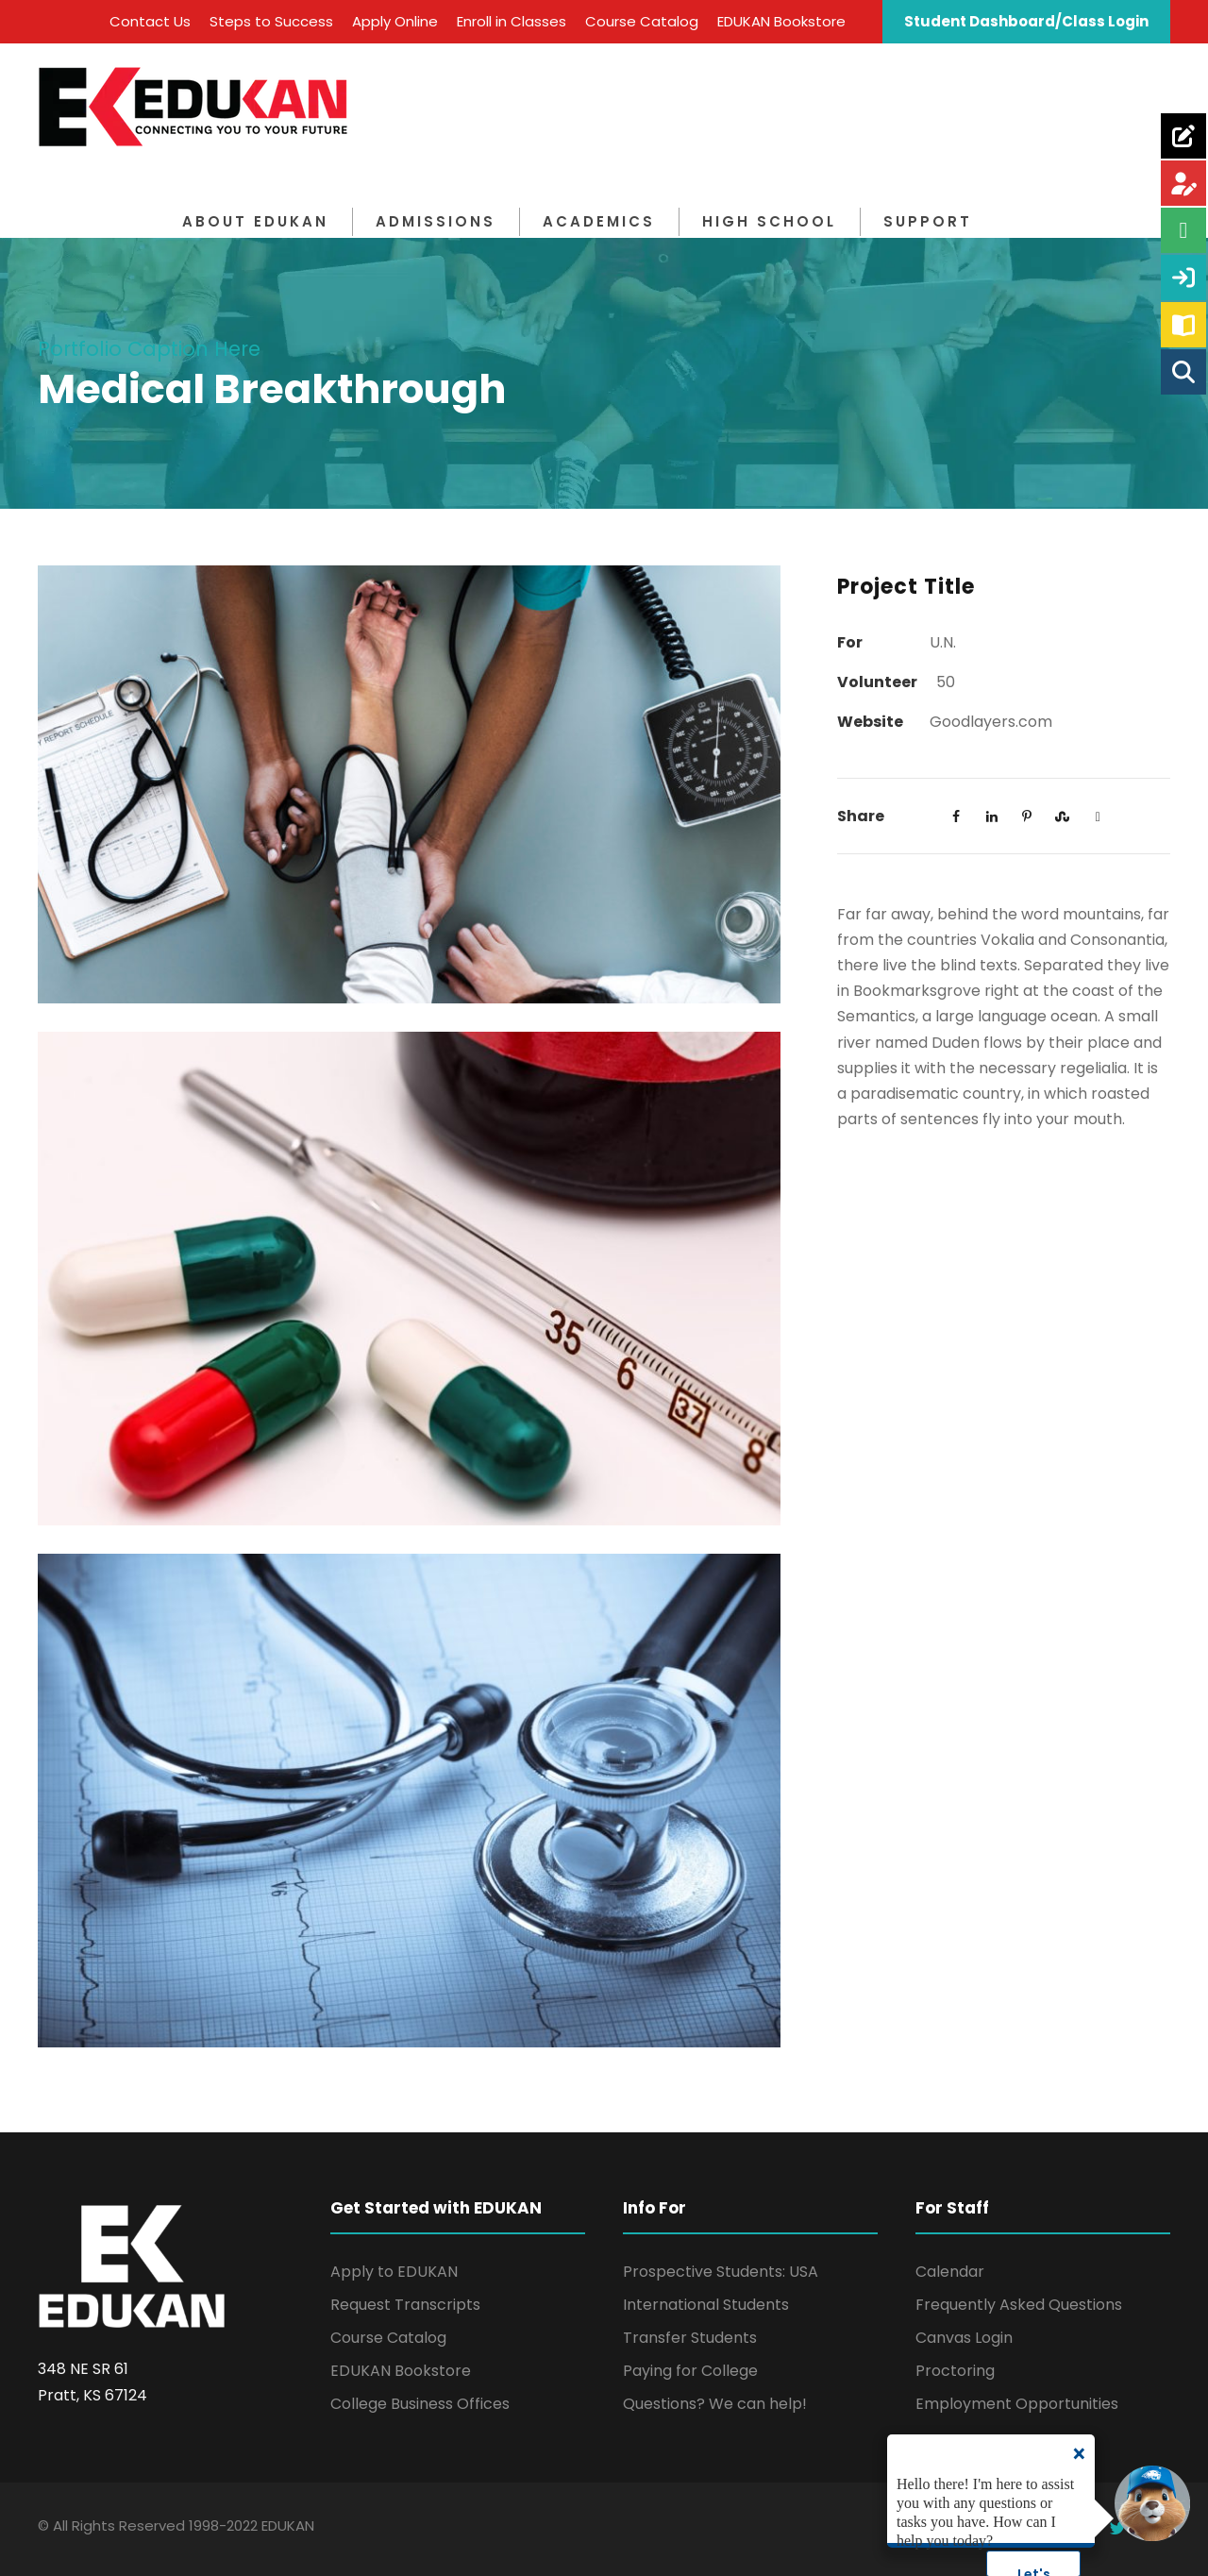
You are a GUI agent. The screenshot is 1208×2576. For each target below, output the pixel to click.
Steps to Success (271, 21)
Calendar (949, 2271)
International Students (706, 2304)
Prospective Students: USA (720, 2271)
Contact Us (150, 21)
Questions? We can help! (715, 2404)
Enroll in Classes (511, 21)
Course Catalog (641, 21)
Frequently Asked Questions (1018, 2304)
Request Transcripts (405, 2304)
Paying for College (690, 2371)
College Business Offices (420, 2404)
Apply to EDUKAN (394, 2271)
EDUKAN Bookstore (781, 21)
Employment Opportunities (1016, 2404)
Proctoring (955, 2371)
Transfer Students (690, 2338)
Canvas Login (964, 2338)
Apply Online (395, 21)
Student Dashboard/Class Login (1026, 21)
